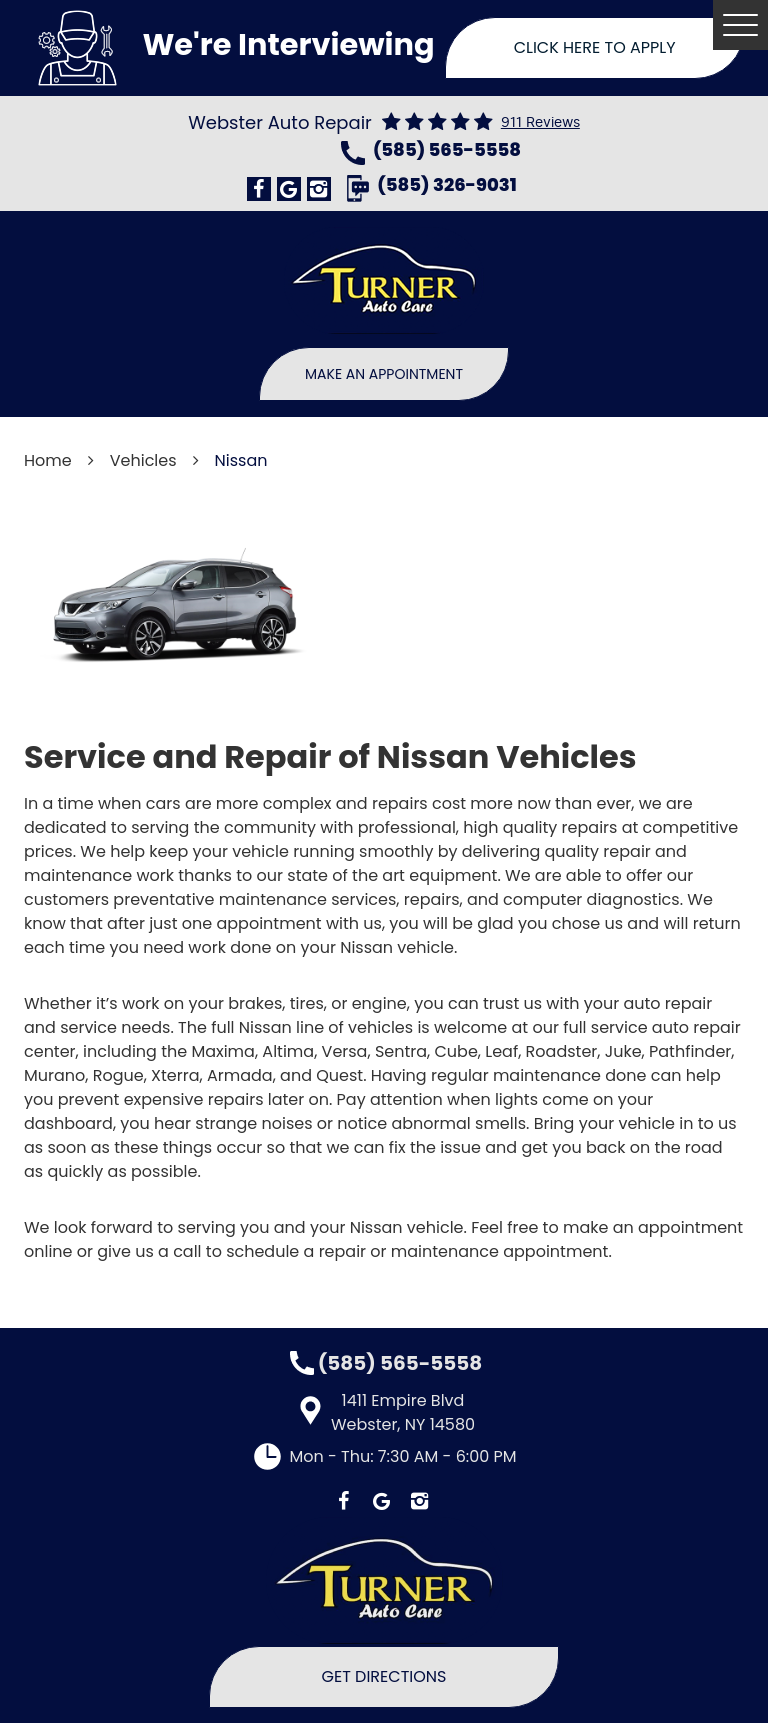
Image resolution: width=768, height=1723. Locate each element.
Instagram (319, 189)
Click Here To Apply (595, 47)
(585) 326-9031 (446, 186)
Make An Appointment (384, 374)
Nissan (241, 460)
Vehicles (143, 460)
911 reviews (540, 122)
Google (289, 189)
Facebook (259, 189)
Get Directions (384, 1676)
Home (48, 460)
